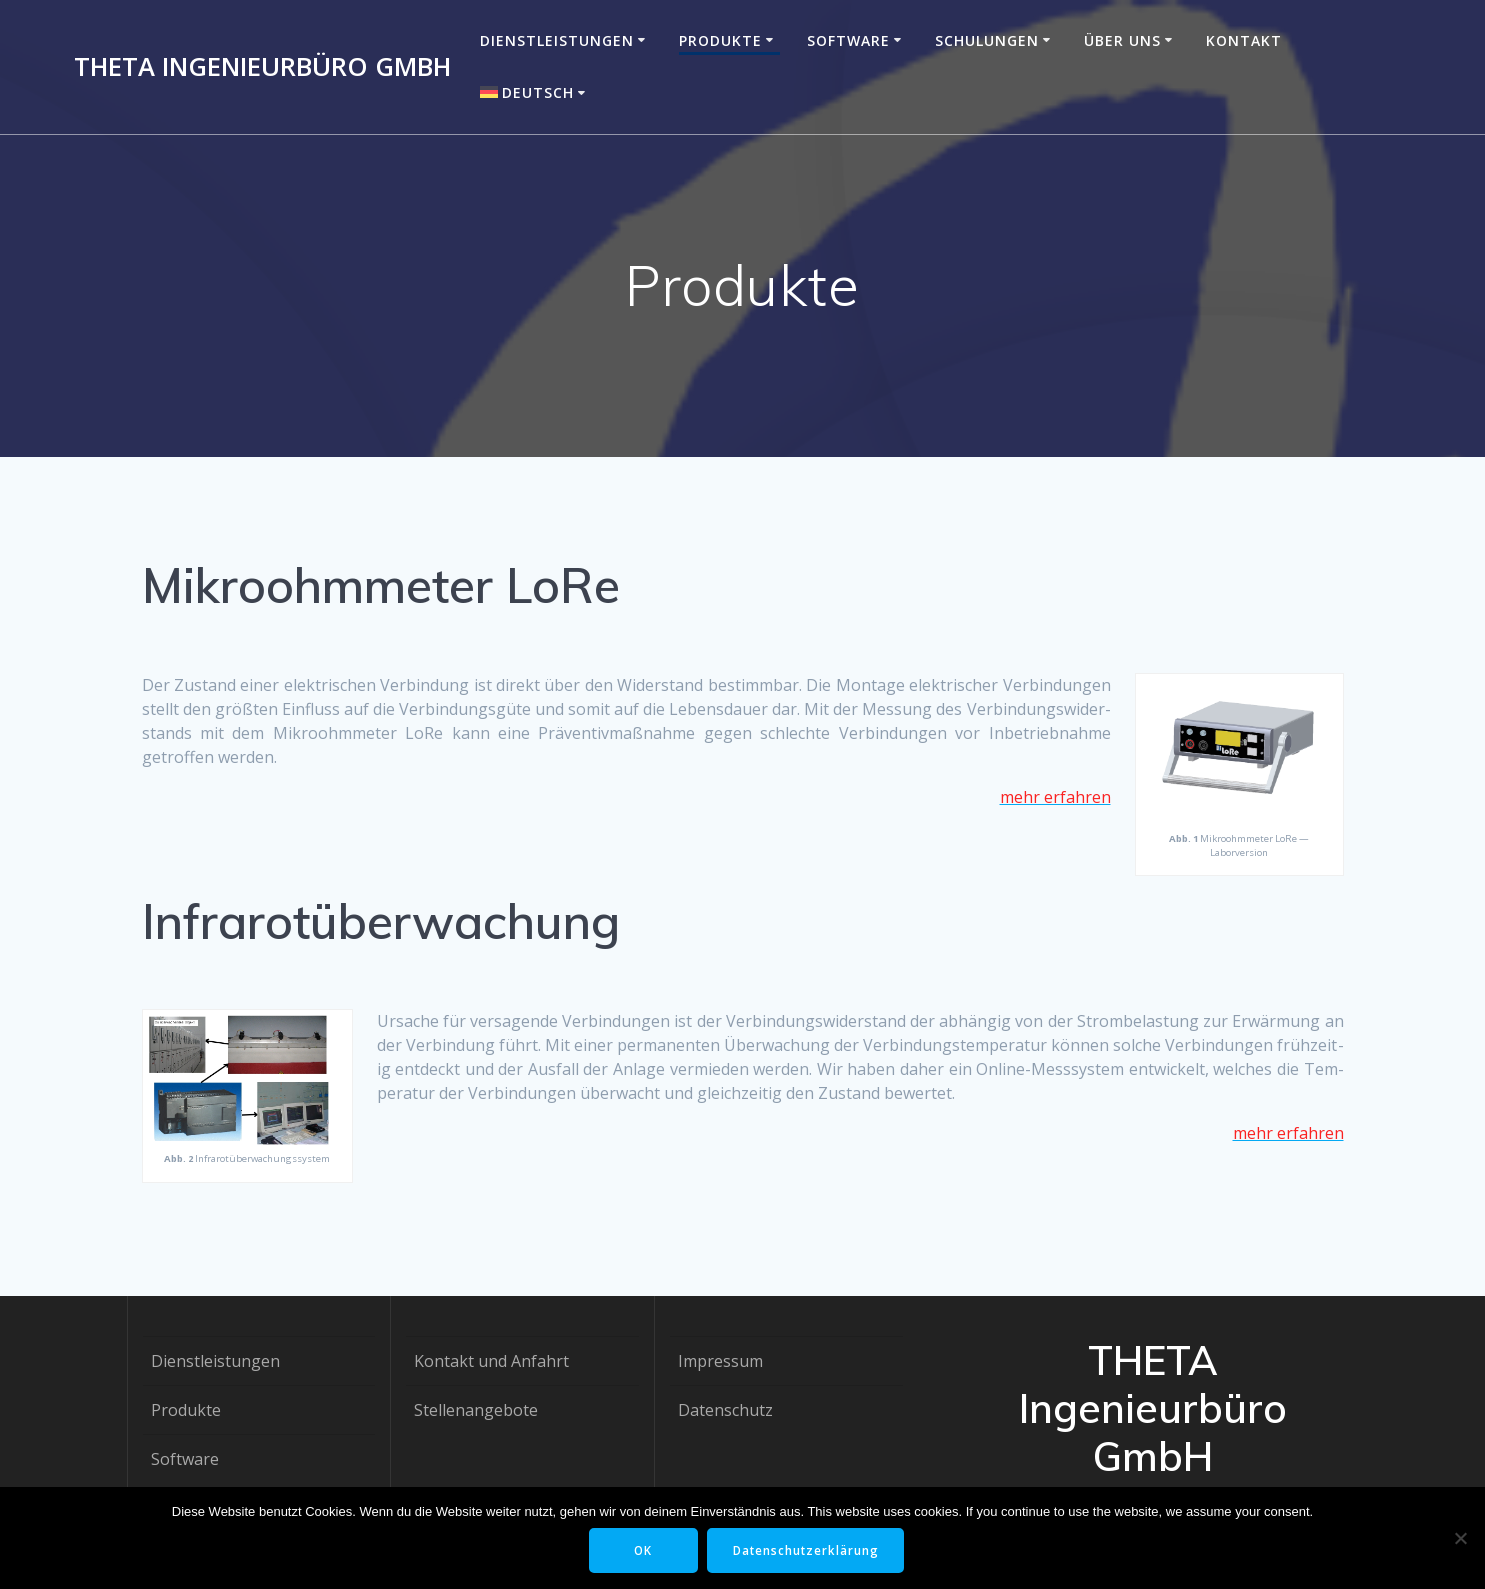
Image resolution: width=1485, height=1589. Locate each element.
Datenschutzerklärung (808, 1550)
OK (642, 1550)
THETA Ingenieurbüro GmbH (262, 67)
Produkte (720, 40)
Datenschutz (725, 1410)
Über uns (1122, 40)
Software (848, 40)
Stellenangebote (476, 1410)
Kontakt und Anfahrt (491, 1361)
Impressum (720, 1361)
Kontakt (1244, 40)
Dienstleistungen (557, 40)
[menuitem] (536, 93)
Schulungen (987, 40)
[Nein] (1460, 1538)
